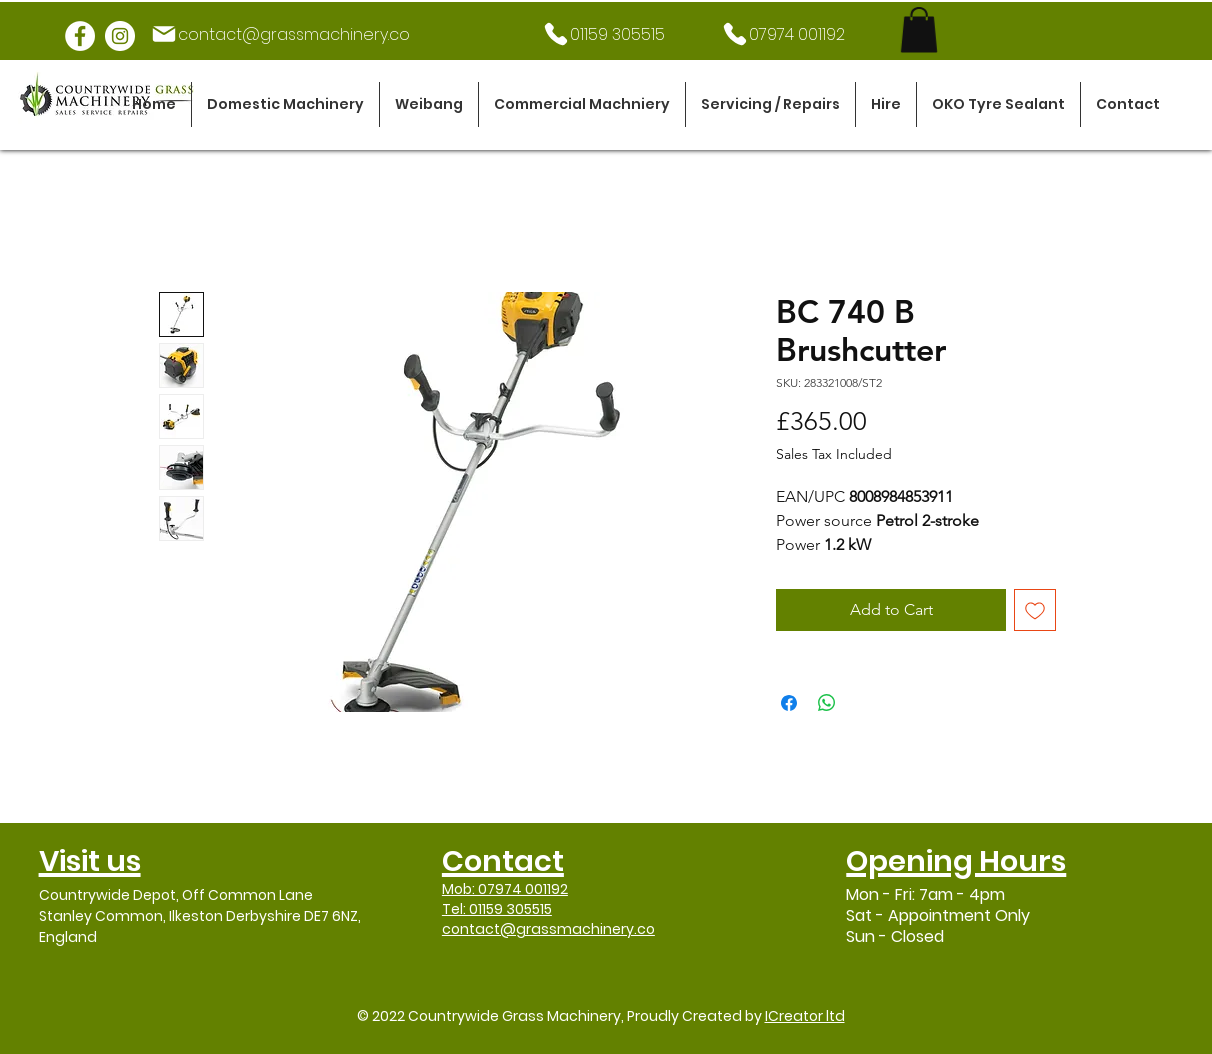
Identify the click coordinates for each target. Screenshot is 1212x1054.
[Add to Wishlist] (1035, 610)
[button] (285, 104)
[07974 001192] (782, 34)
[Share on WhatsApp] (827, 703)
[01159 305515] (603, 34)
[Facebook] (80, 36)
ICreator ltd (805, 1016)
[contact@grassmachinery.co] (280, 34)
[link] (919, 29)
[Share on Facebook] (789, 703)
